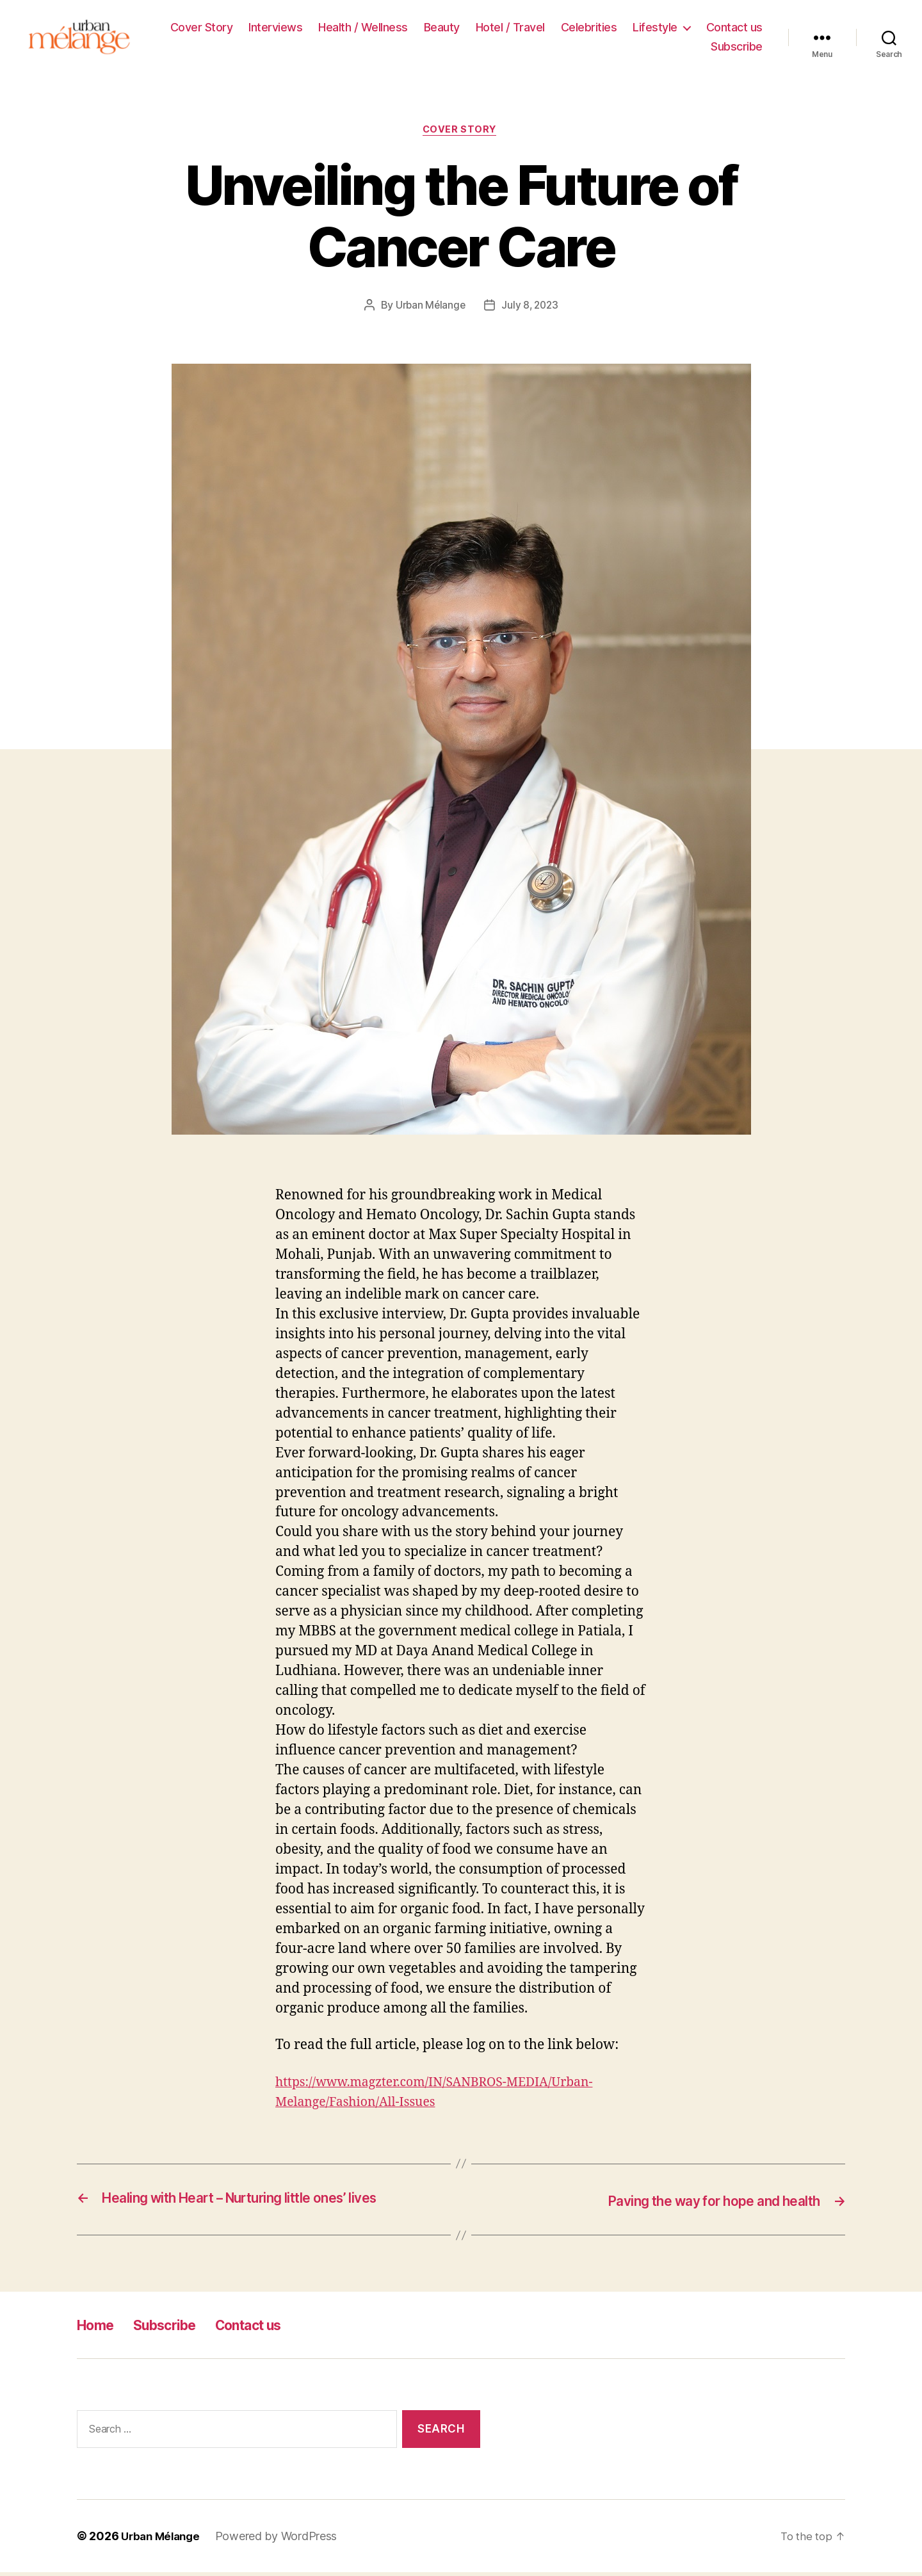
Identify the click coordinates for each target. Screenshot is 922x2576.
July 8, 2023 (530, 310)
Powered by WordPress (282, 2540)
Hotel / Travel (510, 29)
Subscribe (737, 48)
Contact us (734, 29)
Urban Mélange (429, 310)
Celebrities (589, 29)
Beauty (442, 29)
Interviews (275, 29)
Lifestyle (655, 29)
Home (98, 2329)
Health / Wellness (363, 29)
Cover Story (201, 29)
